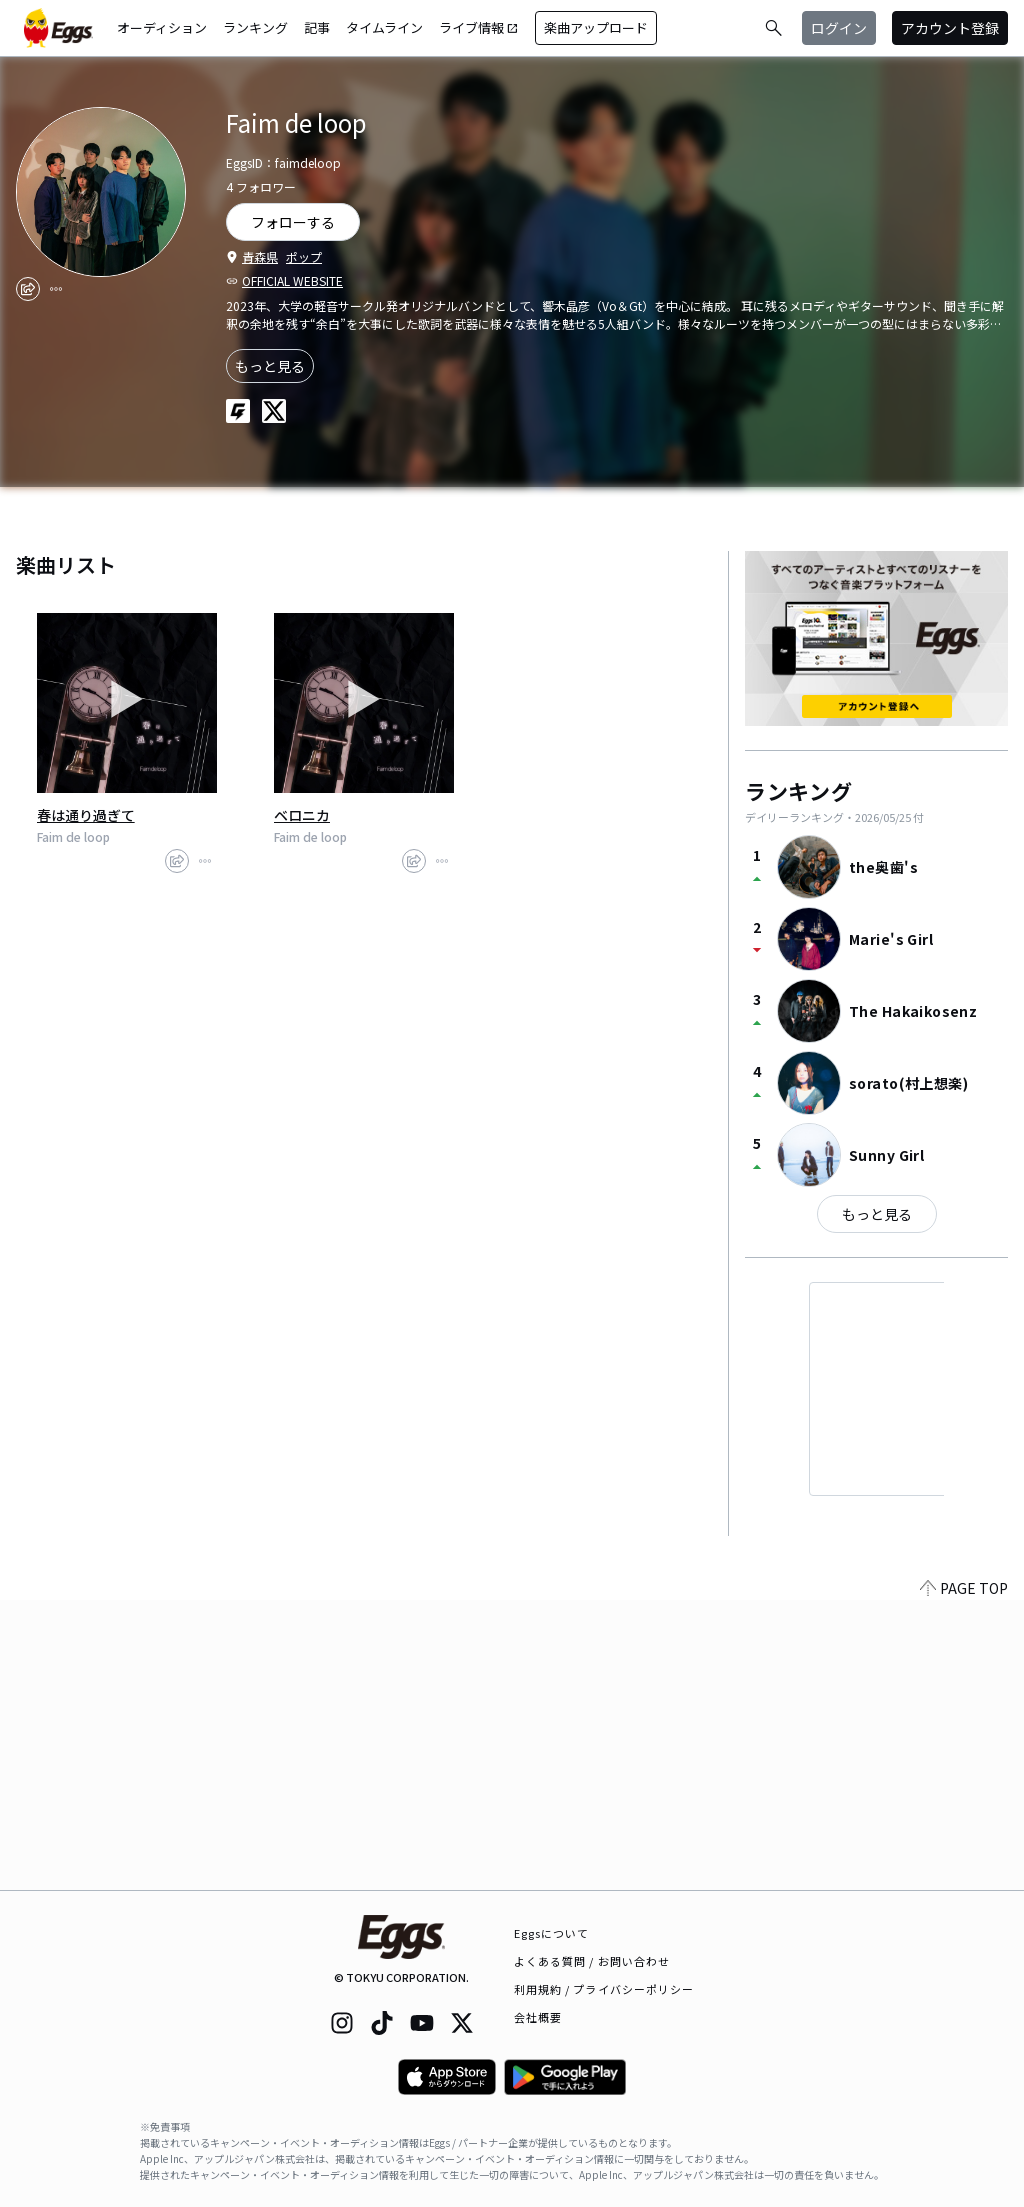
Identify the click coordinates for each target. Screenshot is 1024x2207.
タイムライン (384, 27)
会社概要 (538, 2017)
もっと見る (270, 366)
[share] (28, 289)
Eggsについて (552, 1933)
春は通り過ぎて (86, 815)
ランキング (255, 27)
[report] (56, 289)
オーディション (162, 27)
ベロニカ (302, 815)
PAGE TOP (964, 1878)
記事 (317, 27)
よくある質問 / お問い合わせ (592, 1961)
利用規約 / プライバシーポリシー (604, 1989)
